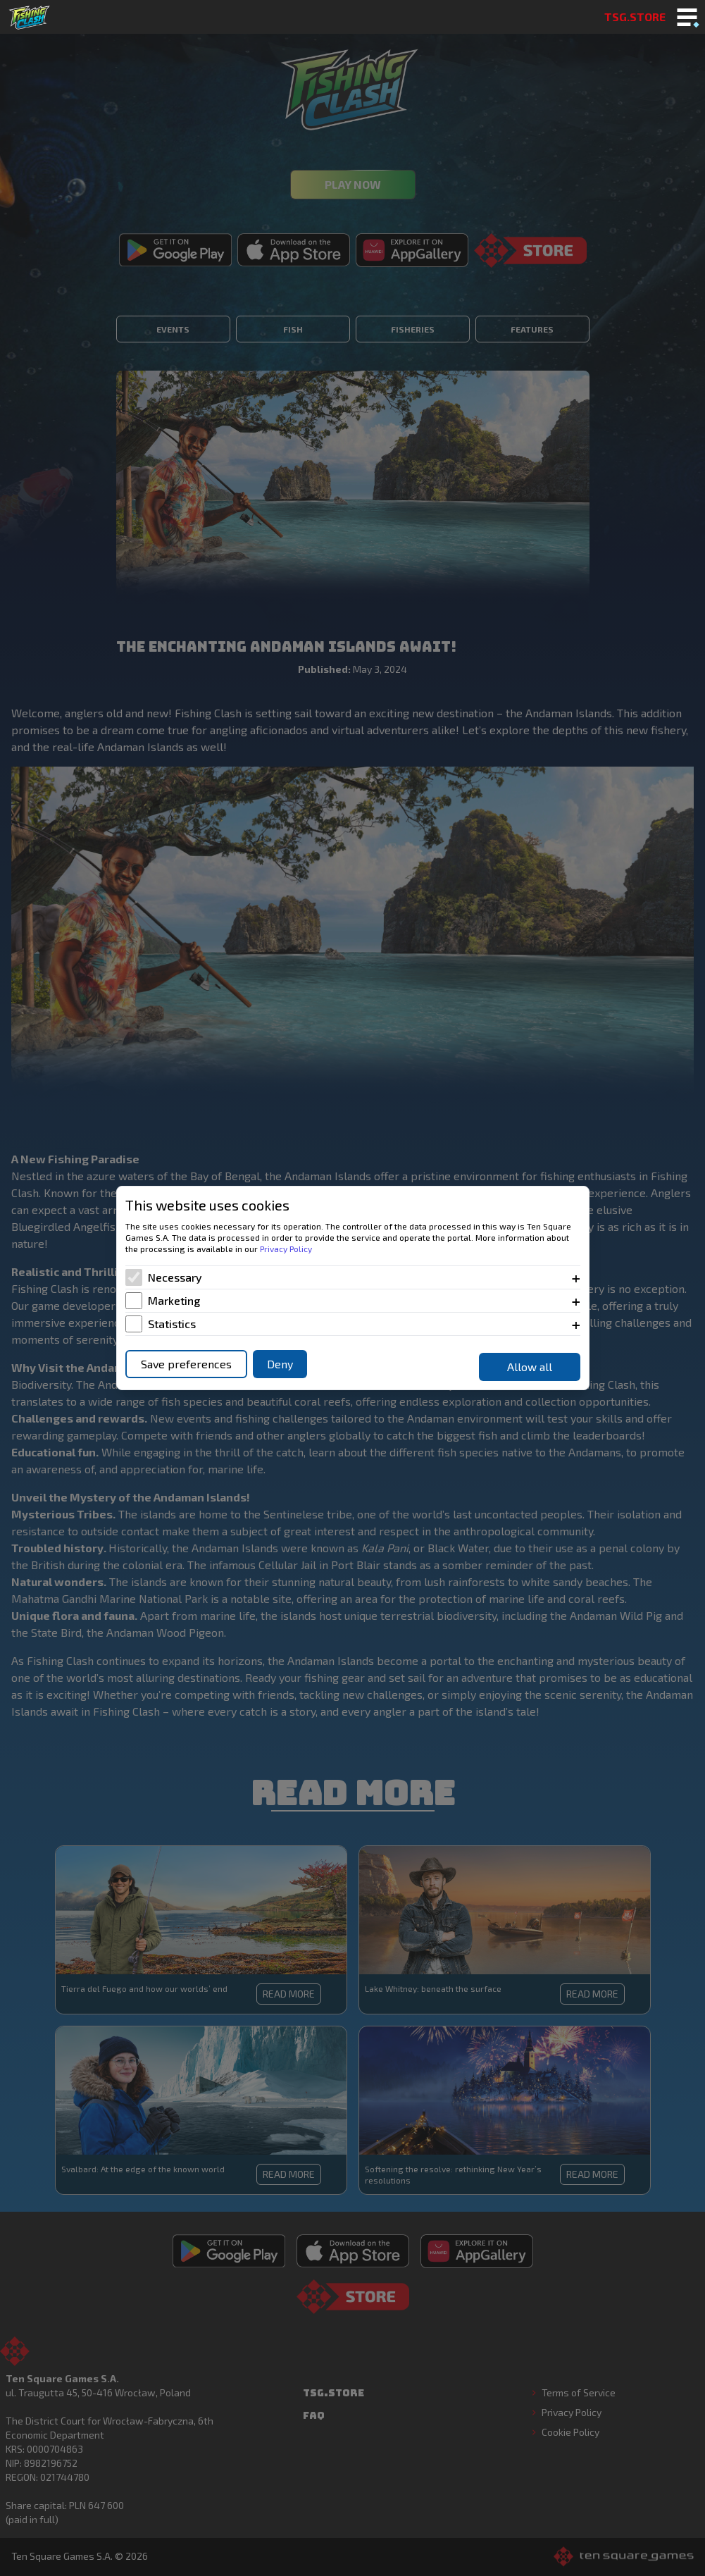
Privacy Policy (286, 1248)
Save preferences (186, 1363)
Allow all (529, 1366)
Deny (280, 1363)
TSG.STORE (635, 16)
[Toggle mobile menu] (687, 18)
